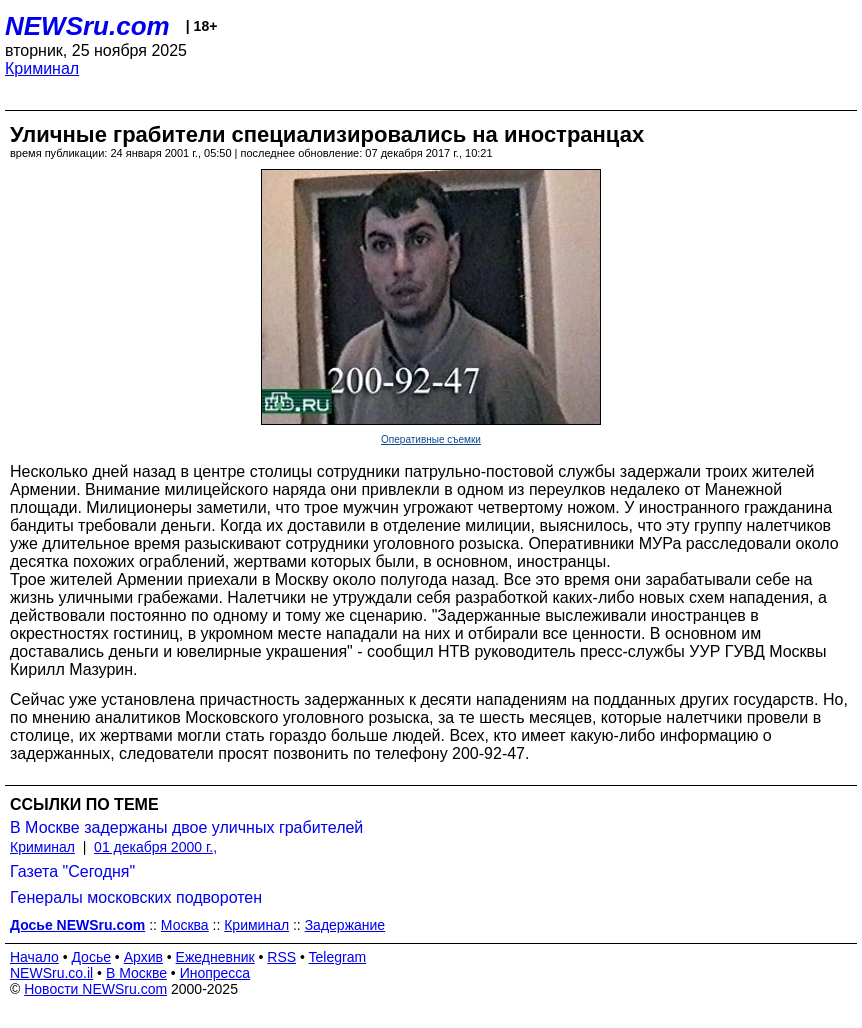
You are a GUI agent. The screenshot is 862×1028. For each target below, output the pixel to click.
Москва (185, 925)
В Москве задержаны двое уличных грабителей (186, 827)
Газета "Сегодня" (72, 871)
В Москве (136, 973)
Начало (34, 957)
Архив (143, 957)
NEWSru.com (87, 26)
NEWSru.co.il (51, 973)
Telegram (338, 957)
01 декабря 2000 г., (155, 847)
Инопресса (215, 973)
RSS (281, 957)
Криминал (42, 68)
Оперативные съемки (431, 439)
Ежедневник (215, 957)
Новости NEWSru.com (95, 989)
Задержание (345, 925)
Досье (91, 957)
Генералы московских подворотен (136, 897)
